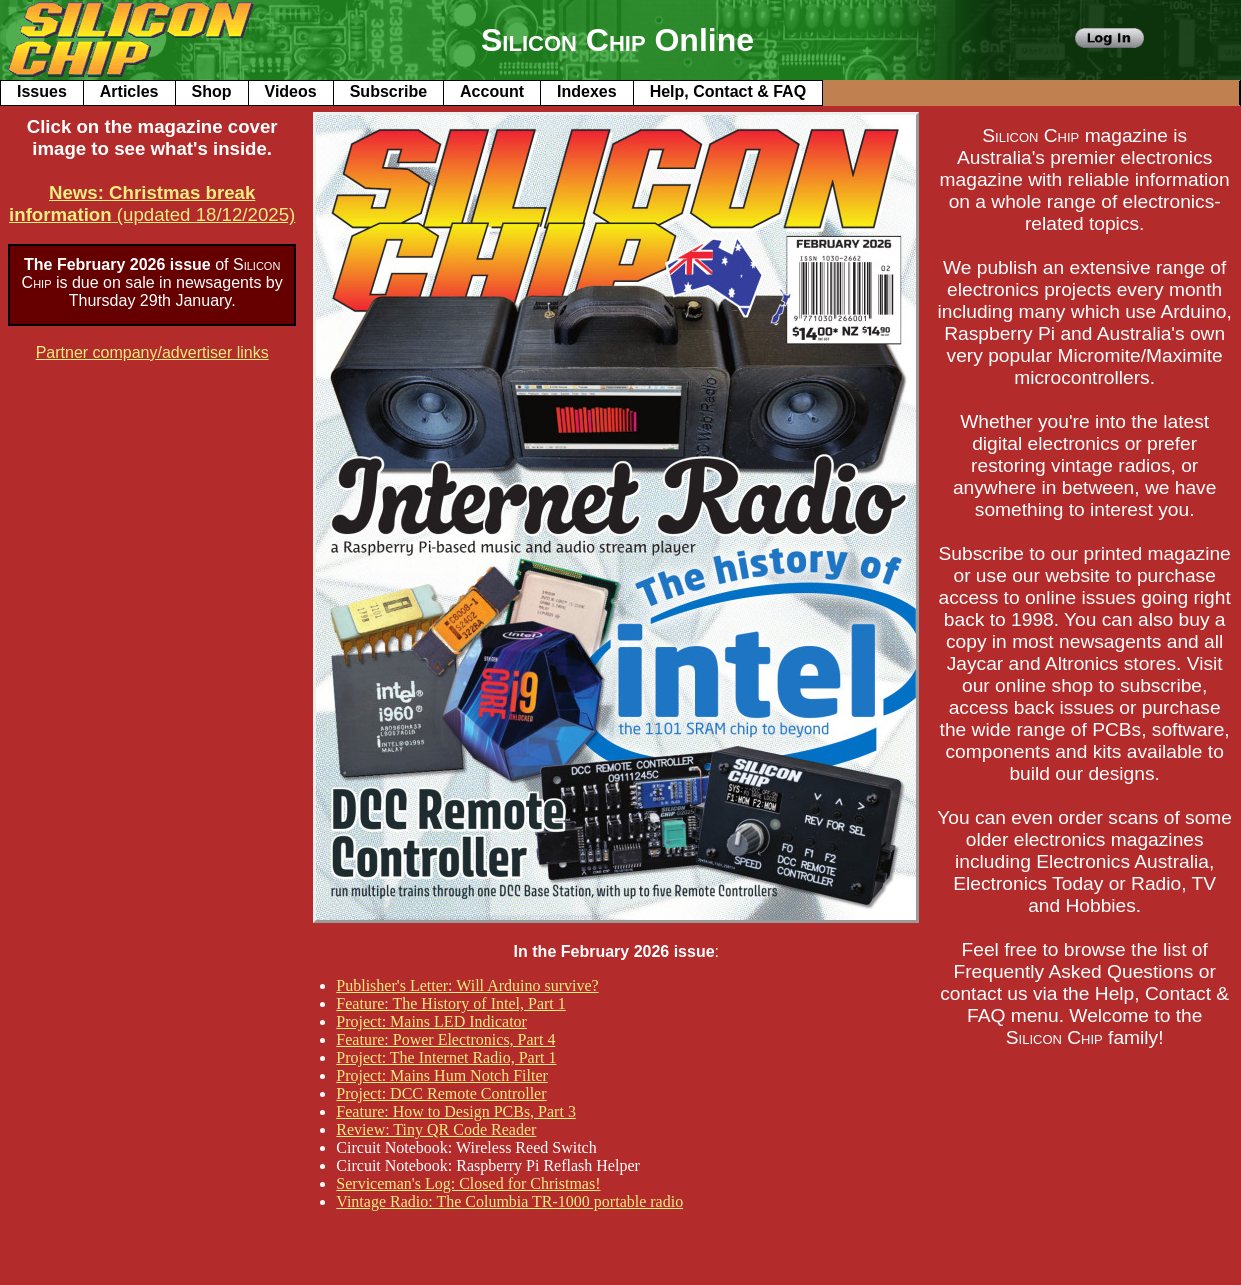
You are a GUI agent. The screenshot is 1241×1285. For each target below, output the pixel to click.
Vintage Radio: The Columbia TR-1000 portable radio (509, 1201)
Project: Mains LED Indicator (431, 1021)
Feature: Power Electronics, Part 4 (445, 1039)
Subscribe (388, 91)
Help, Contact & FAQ (728, 91)
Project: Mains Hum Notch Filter (442, 1075)
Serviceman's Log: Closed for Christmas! (468, 1183)
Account (492, 91)
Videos (291, 91)
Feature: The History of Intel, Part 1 (450, 1003)
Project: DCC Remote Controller (441, 1093)
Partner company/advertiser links (152, 352)
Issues (42, 91)
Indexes (587, 91)
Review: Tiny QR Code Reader (436, 1129)
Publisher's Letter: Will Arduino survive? (467, 985)
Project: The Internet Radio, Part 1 (446, 1057)
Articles (129, 91)
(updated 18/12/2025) (152, 203)
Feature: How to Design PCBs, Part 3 (456, 1111)
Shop (212, 91)
